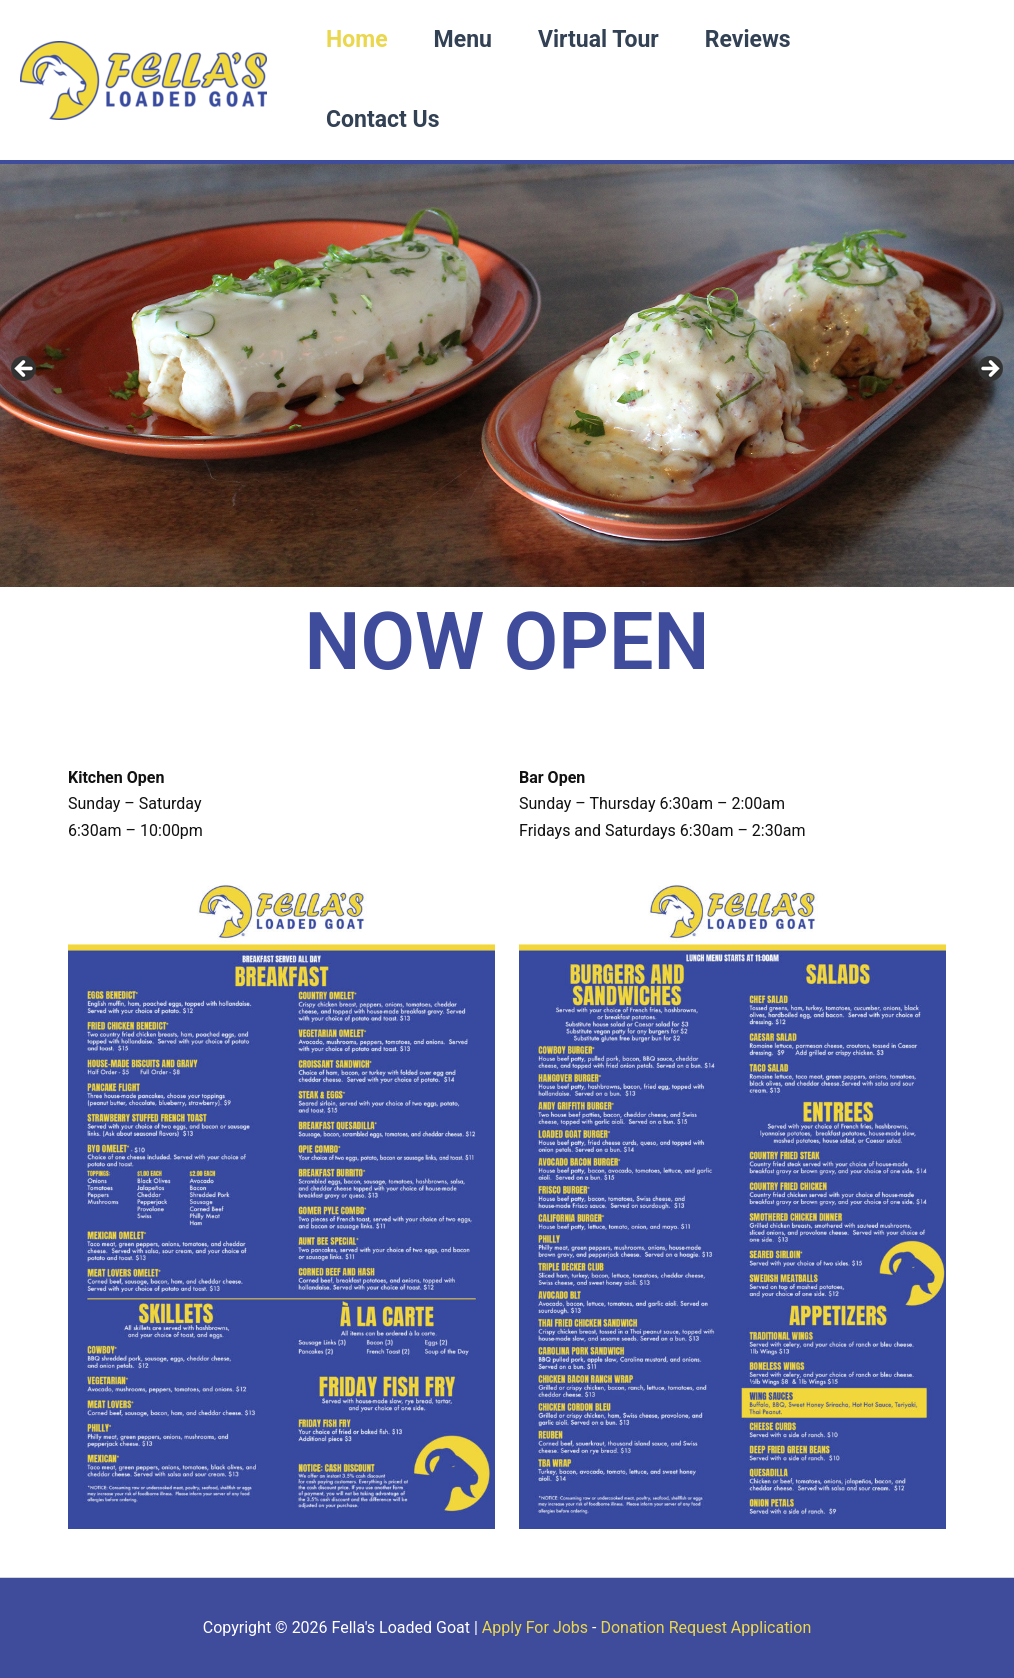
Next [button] (989, 370)
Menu (463, 39)
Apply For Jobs (535, 1627)
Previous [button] (25, 370)
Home (357, 39)
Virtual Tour (598, 39)
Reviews (748, 39)
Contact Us (382, 119)
